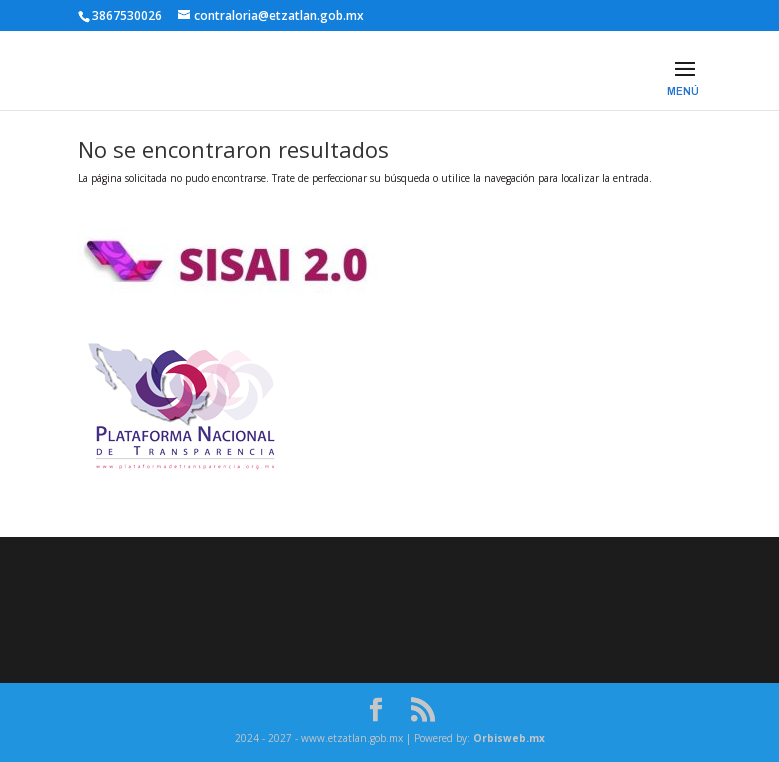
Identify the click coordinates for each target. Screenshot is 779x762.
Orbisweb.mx (509, 738)
